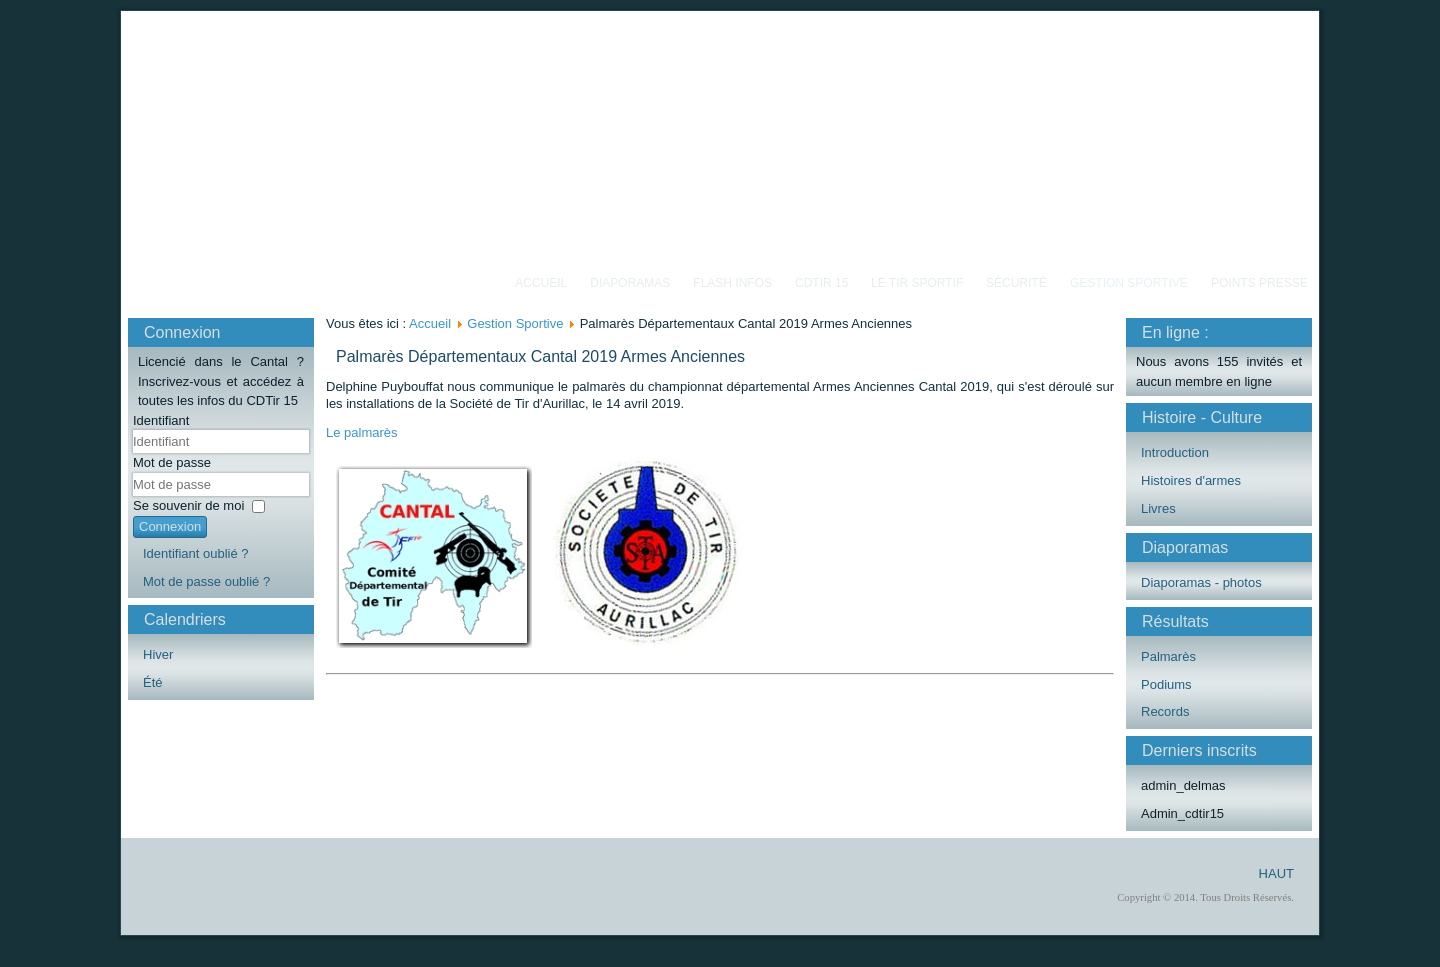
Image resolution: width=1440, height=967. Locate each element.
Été (153, 682)
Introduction (1175, 452)
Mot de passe (172, 462)
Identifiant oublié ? (196, 553)
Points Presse (1259, 283)
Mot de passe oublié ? (206, 581)
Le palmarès (362, 432)
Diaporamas (630, 283)
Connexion (170, 526)
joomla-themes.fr (748, 951)
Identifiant (161, 420)
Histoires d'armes (1191, 480)
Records (1165, 711)
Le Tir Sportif (917, 283)
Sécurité (1016, 283)
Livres (1158, 508)
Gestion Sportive (1129, 283)
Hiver (158, 654)
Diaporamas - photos (1201, 582)
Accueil (541, 283)
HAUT (1276, 873)
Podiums (1166, 684)
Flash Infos (732, 283)
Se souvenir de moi (188, 505)
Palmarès (1168, 656)
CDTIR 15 (821, 283)
